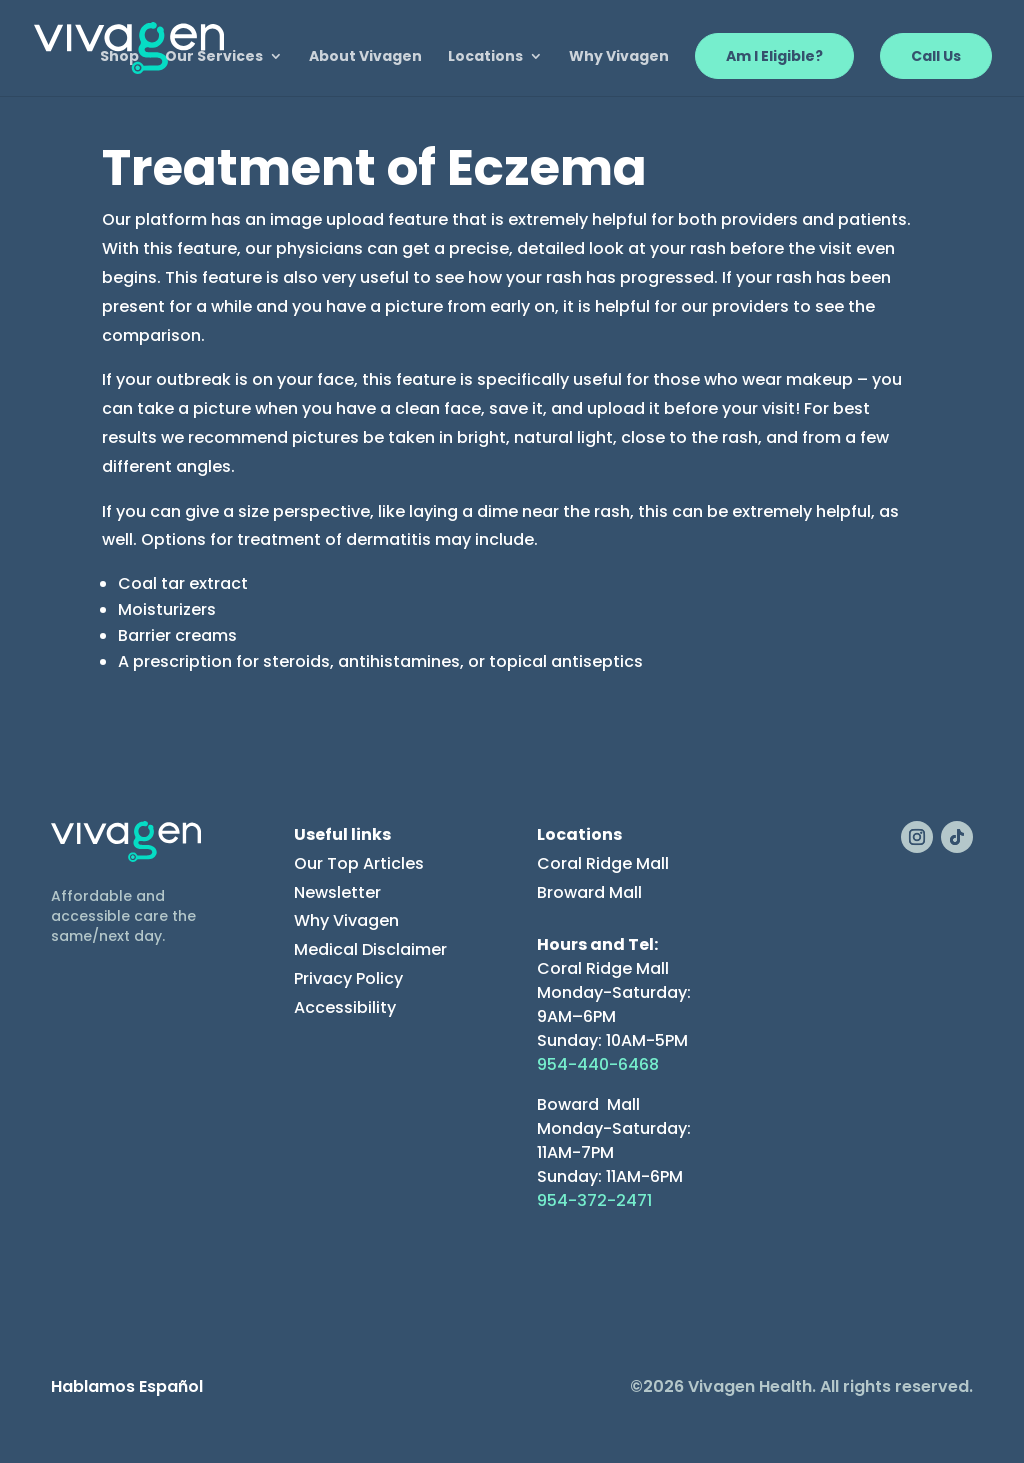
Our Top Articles (359, 863)
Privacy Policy (348, 978)
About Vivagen (365, 57)
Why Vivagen (619, 57)
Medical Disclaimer (370, 949)
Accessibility (345, 1007)
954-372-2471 (594, 1200)
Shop (119, 57)
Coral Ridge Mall (603, 863)
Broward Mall (589, 892)
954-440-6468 (598, 1064)
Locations (485, 57)
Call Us (936, 56)
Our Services (214, 57)
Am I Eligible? (774, 56)
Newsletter (337, 892)
